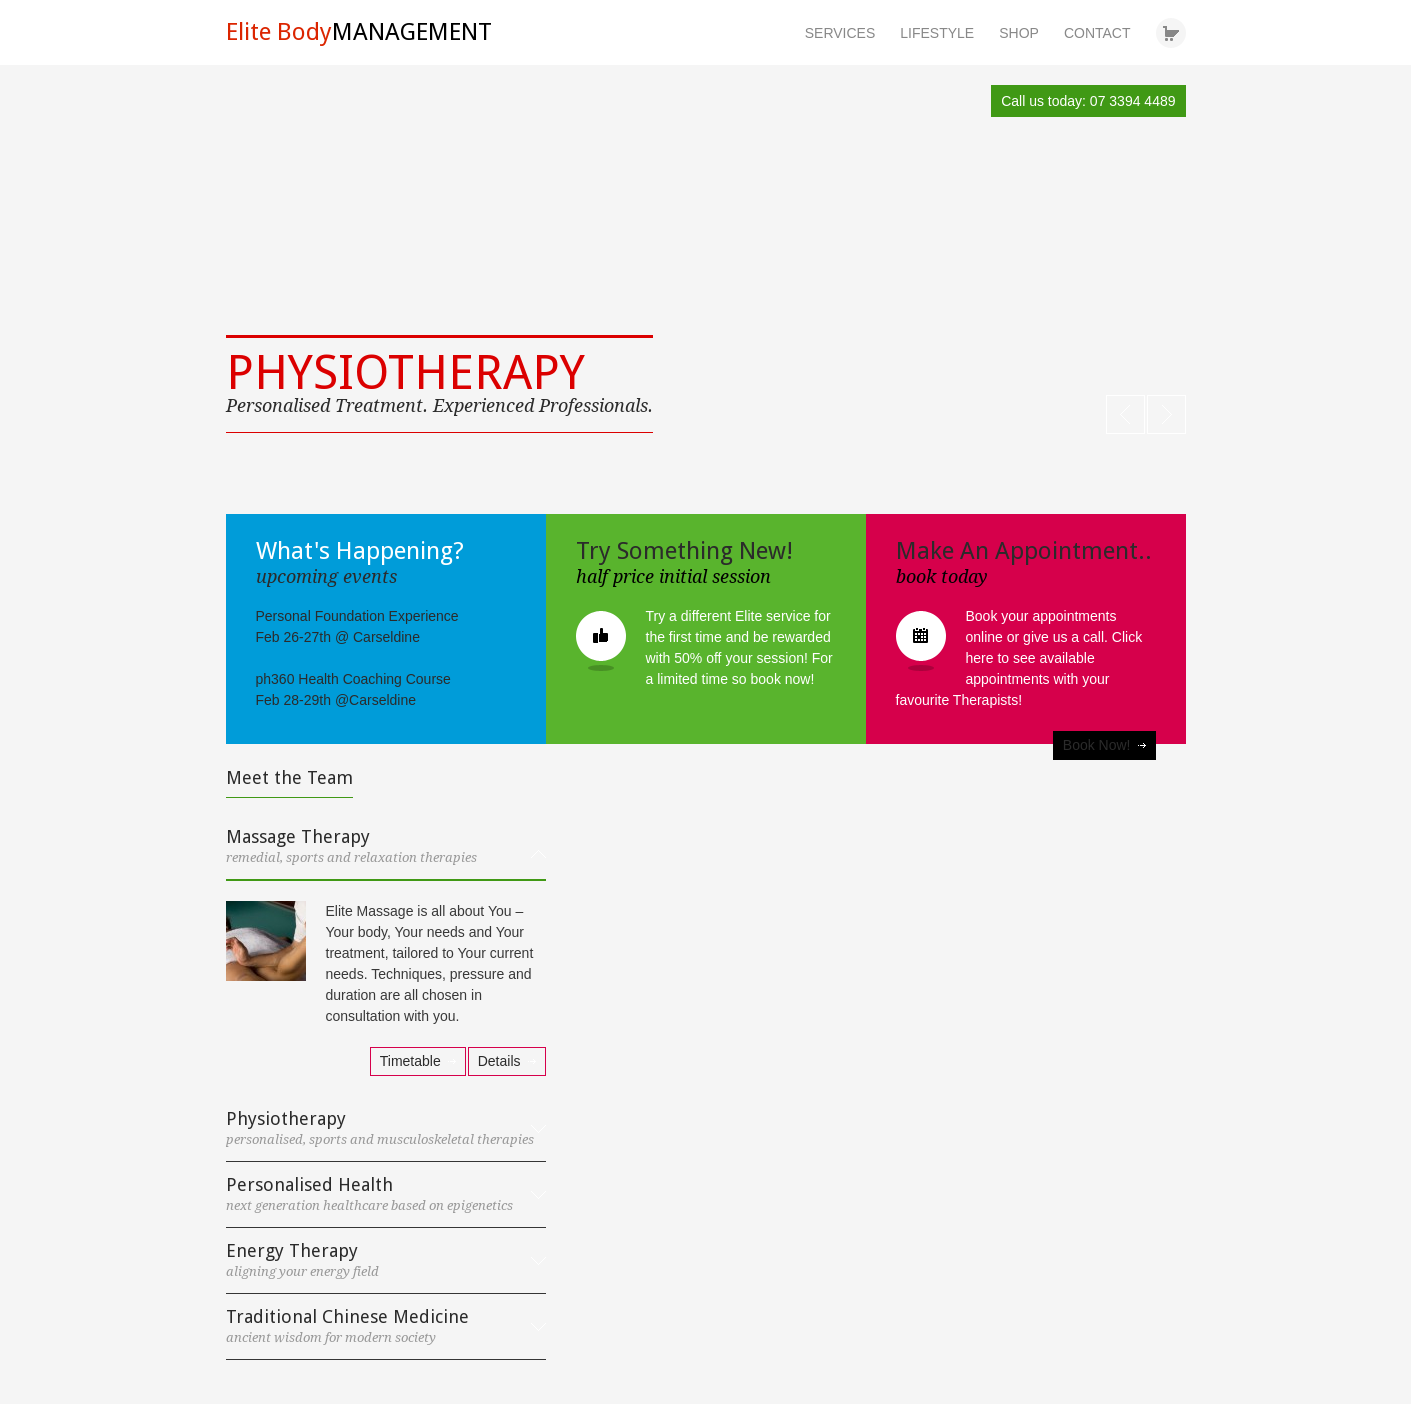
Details (499, 1061)
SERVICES (840, 33)
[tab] (386, 854)
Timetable (410, 1061)
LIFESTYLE (937, 33)
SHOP (1019, 33)
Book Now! (1097, 745)
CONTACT (1097, 33)
